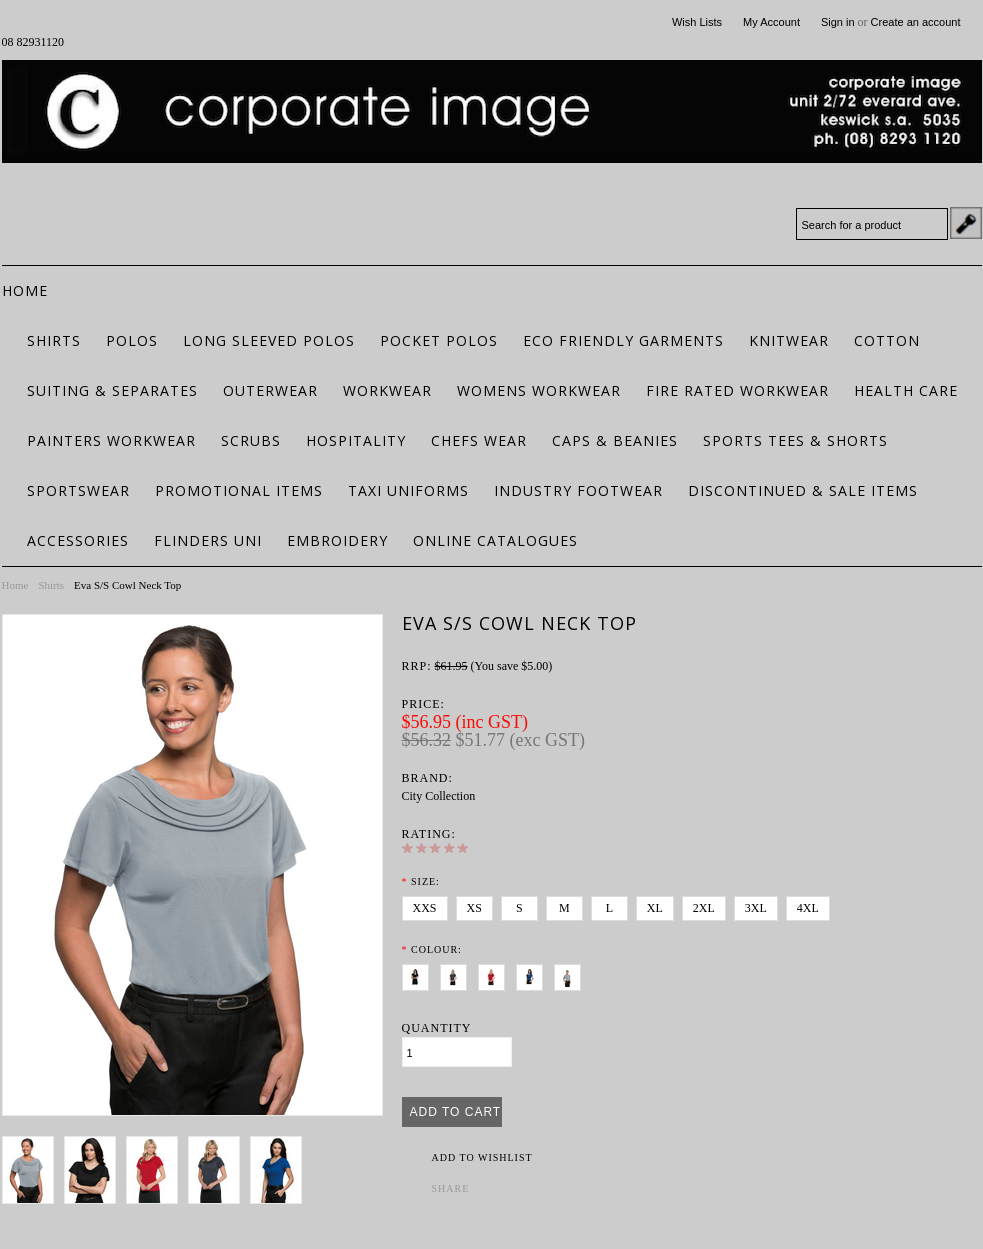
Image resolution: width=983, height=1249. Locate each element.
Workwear (387, 390)
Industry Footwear (578, 490)
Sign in (838, 22)
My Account (771, 22)
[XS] (474, 908)
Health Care (906, 390)
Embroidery (337, 540)
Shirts (54, 340)
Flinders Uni (208, 540)
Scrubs (251, 440)
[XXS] (425, 908)
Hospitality (356, 440)
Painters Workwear (111, 440)
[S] (519, 908)
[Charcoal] (457, 974)
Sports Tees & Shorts (795, 440)
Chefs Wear (479, 440)
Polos (132, 340)
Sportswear (78, 490)
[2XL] (704, 908)
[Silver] (571, 974)
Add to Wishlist (482, 1157)
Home (15, 585)
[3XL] (756, 908)
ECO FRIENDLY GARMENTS (623, 340)
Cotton (887, 340)
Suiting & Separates (112, 390)
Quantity (437, 1028)
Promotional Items (239, 490)
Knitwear (789, 340)
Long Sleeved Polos (269, 340)
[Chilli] (495, 974)
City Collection (439, 796)
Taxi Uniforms (408, 490)
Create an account (916, 22)
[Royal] (533, 974)
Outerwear (270, 390)
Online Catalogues (495, 540)
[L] (609, 908)
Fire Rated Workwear (737, 390)
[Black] (419, 974)
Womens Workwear (539, 390)
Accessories (78, 540)
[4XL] (808, 908)
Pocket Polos (439, 340)
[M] (564, 908)
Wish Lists (697, 22)
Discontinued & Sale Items (803, 490)
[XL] (655, 908)
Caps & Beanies (615, 440)
